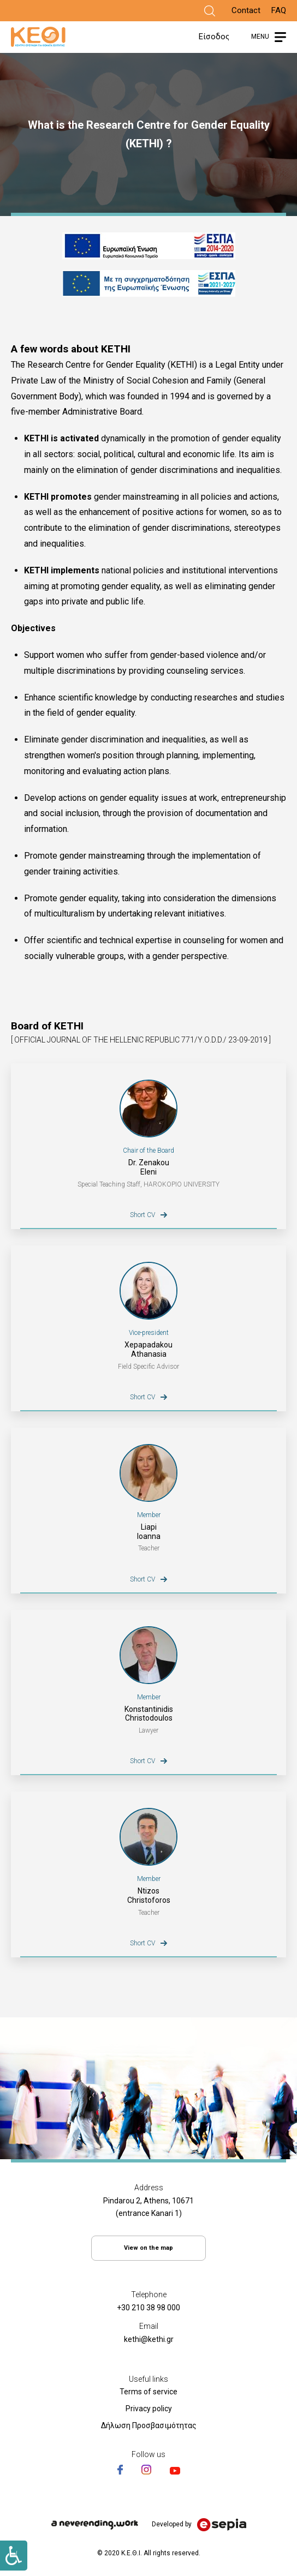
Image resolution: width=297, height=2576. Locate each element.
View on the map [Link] (148, 2247)
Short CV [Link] (142, 1215)
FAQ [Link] (278, 10)
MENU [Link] (260, 36)
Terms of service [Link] (148, 2391)
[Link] (209, 10)
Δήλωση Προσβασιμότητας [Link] (149, 2425)
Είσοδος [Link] (214, 36)
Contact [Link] (245, 10)
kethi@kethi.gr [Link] (149, 2339)
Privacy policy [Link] (149, 2408)
